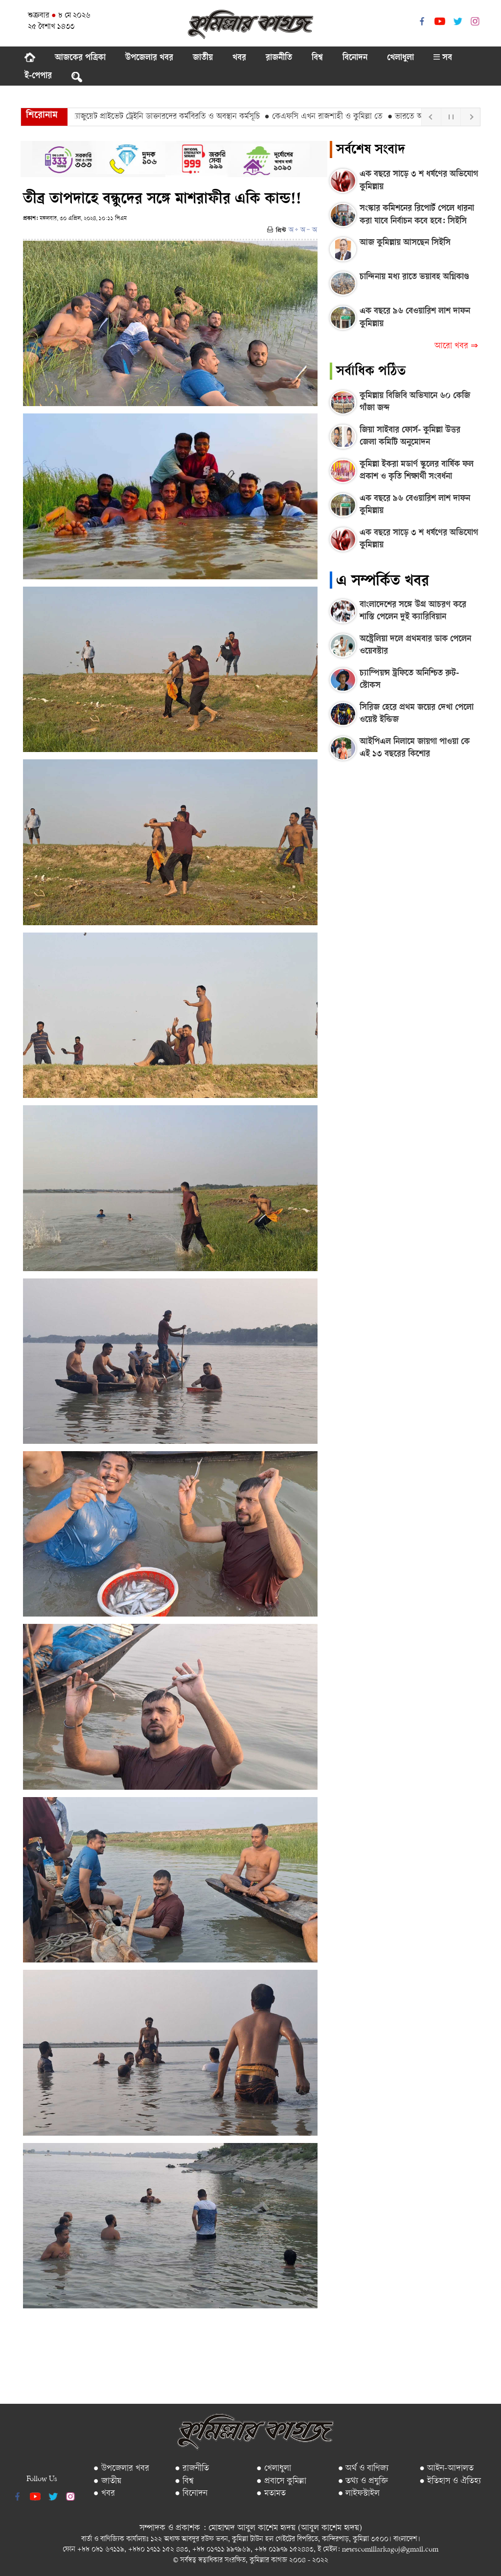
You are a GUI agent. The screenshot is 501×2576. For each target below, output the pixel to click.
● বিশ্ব (184, 2481)
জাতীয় (203, 58)
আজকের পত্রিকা (80, 58)
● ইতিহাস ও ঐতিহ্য (450, 2481)
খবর (239, 58)
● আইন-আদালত (446, 2468)
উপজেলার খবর (149, 58)
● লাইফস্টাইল (359, 2493)
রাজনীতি (279, 58)
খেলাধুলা (400, 58)
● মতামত (271, 2493)
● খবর (104, 2493)
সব (442, 58)
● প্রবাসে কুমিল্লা (281, 2481)
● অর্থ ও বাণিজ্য (363, 2468)
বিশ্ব (317, 58)
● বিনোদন (191, 2493)
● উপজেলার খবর (121, 2468)
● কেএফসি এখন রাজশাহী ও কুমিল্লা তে (329, 117)
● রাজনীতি (192, 2468)
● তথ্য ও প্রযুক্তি (363, 2481)
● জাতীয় (107, 2481)
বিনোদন (354, 58)
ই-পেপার (38, 76)
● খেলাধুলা (273, 2468)
